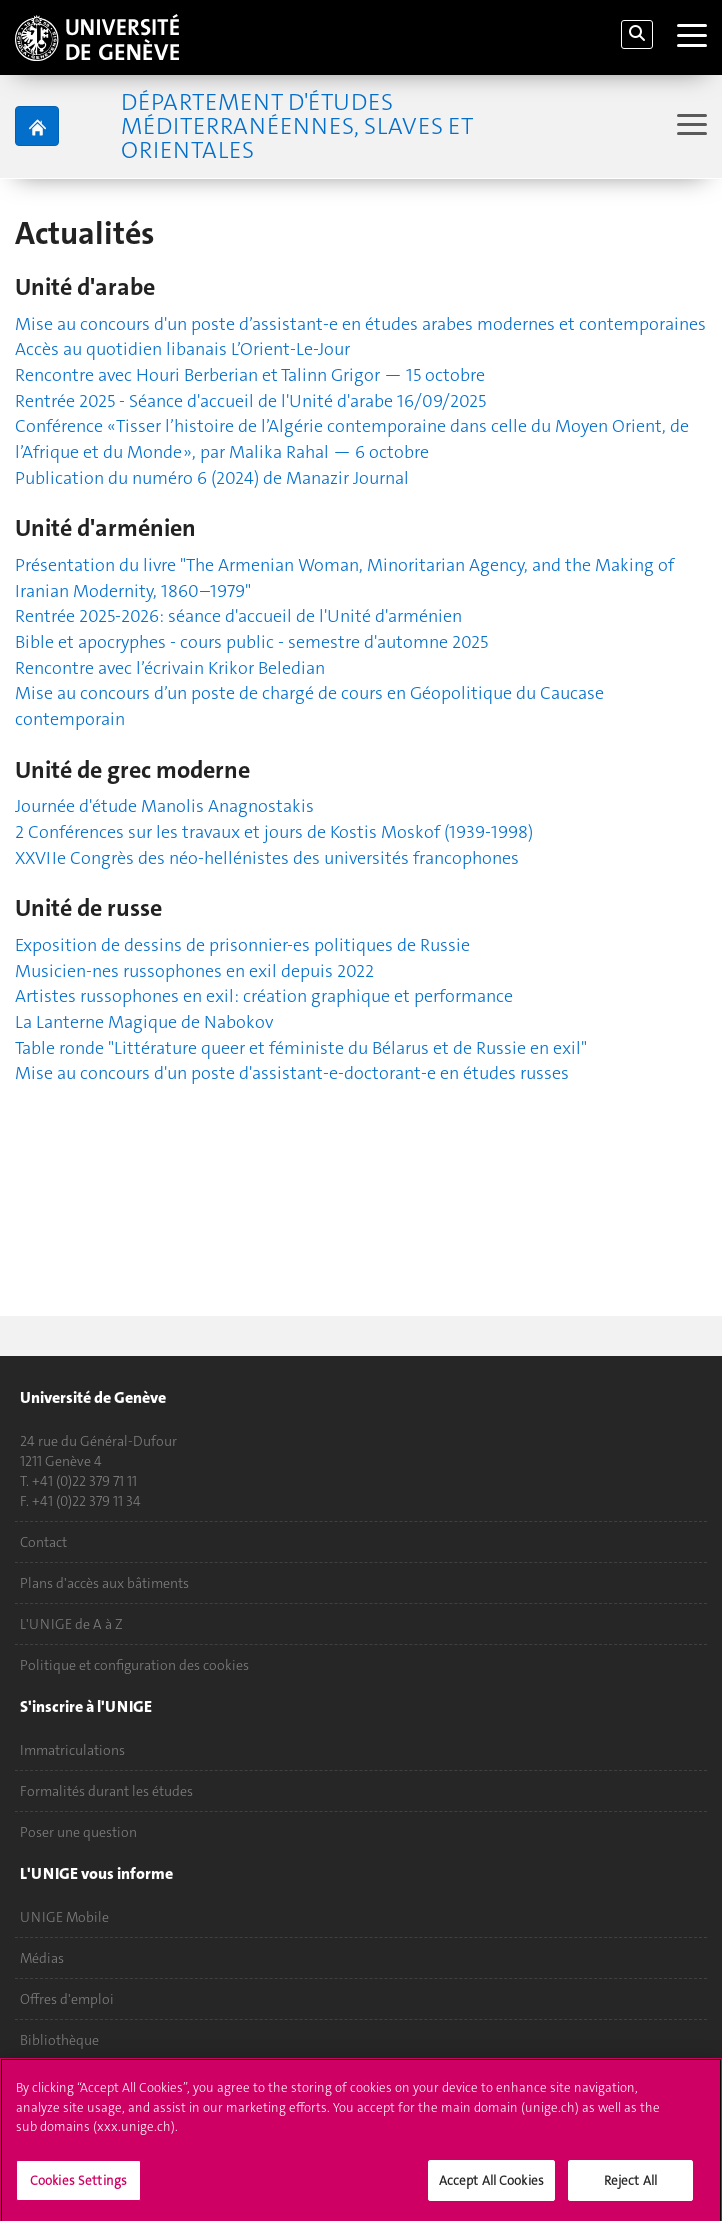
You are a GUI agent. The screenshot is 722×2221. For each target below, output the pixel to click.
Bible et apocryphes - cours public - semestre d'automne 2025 (251, 642)
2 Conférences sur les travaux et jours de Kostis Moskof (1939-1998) (274, 832)
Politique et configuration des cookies (134, 1665)
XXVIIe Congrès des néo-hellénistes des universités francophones (267, 858)
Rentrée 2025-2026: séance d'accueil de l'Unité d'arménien (238, 616)
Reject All (630, 2186)
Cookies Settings (78, 2186)
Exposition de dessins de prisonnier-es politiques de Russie (242, 945)
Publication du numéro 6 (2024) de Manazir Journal (212, 478)
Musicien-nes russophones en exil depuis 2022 (194, 971)
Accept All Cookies (491, 2186)
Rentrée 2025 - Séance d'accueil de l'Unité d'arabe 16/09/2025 (250, 401)
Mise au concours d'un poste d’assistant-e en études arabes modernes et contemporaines (360, 324)
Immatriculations (72, 1750)
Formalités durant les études (106, 1791)
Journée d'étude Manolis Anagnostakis (164, 806)
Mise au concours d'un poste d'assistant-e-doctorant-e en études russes (292, 1073)
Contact (43, 1542)
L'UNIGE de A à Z (71, 1624)
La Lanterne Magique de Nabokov (144, 1022)
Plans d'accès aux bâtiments (104, 1583)
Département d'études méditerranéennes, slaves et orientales (297, 126)
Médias (42, 1958)
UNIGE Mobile (64, 1917)
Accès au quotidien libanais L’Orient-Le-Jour (182, 349)
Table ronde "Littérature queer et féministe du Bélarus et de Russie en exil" (301, 1048)
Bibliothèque (59, 2040)
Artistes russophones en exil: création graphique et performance (264, 996)
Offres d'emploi (67, 1999)
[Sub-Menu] (689, 126)
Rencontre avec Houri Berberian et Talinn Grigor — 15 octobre (250, 375)
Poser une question (78, 1832)
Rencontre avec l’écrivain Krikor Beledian (170, 668)
